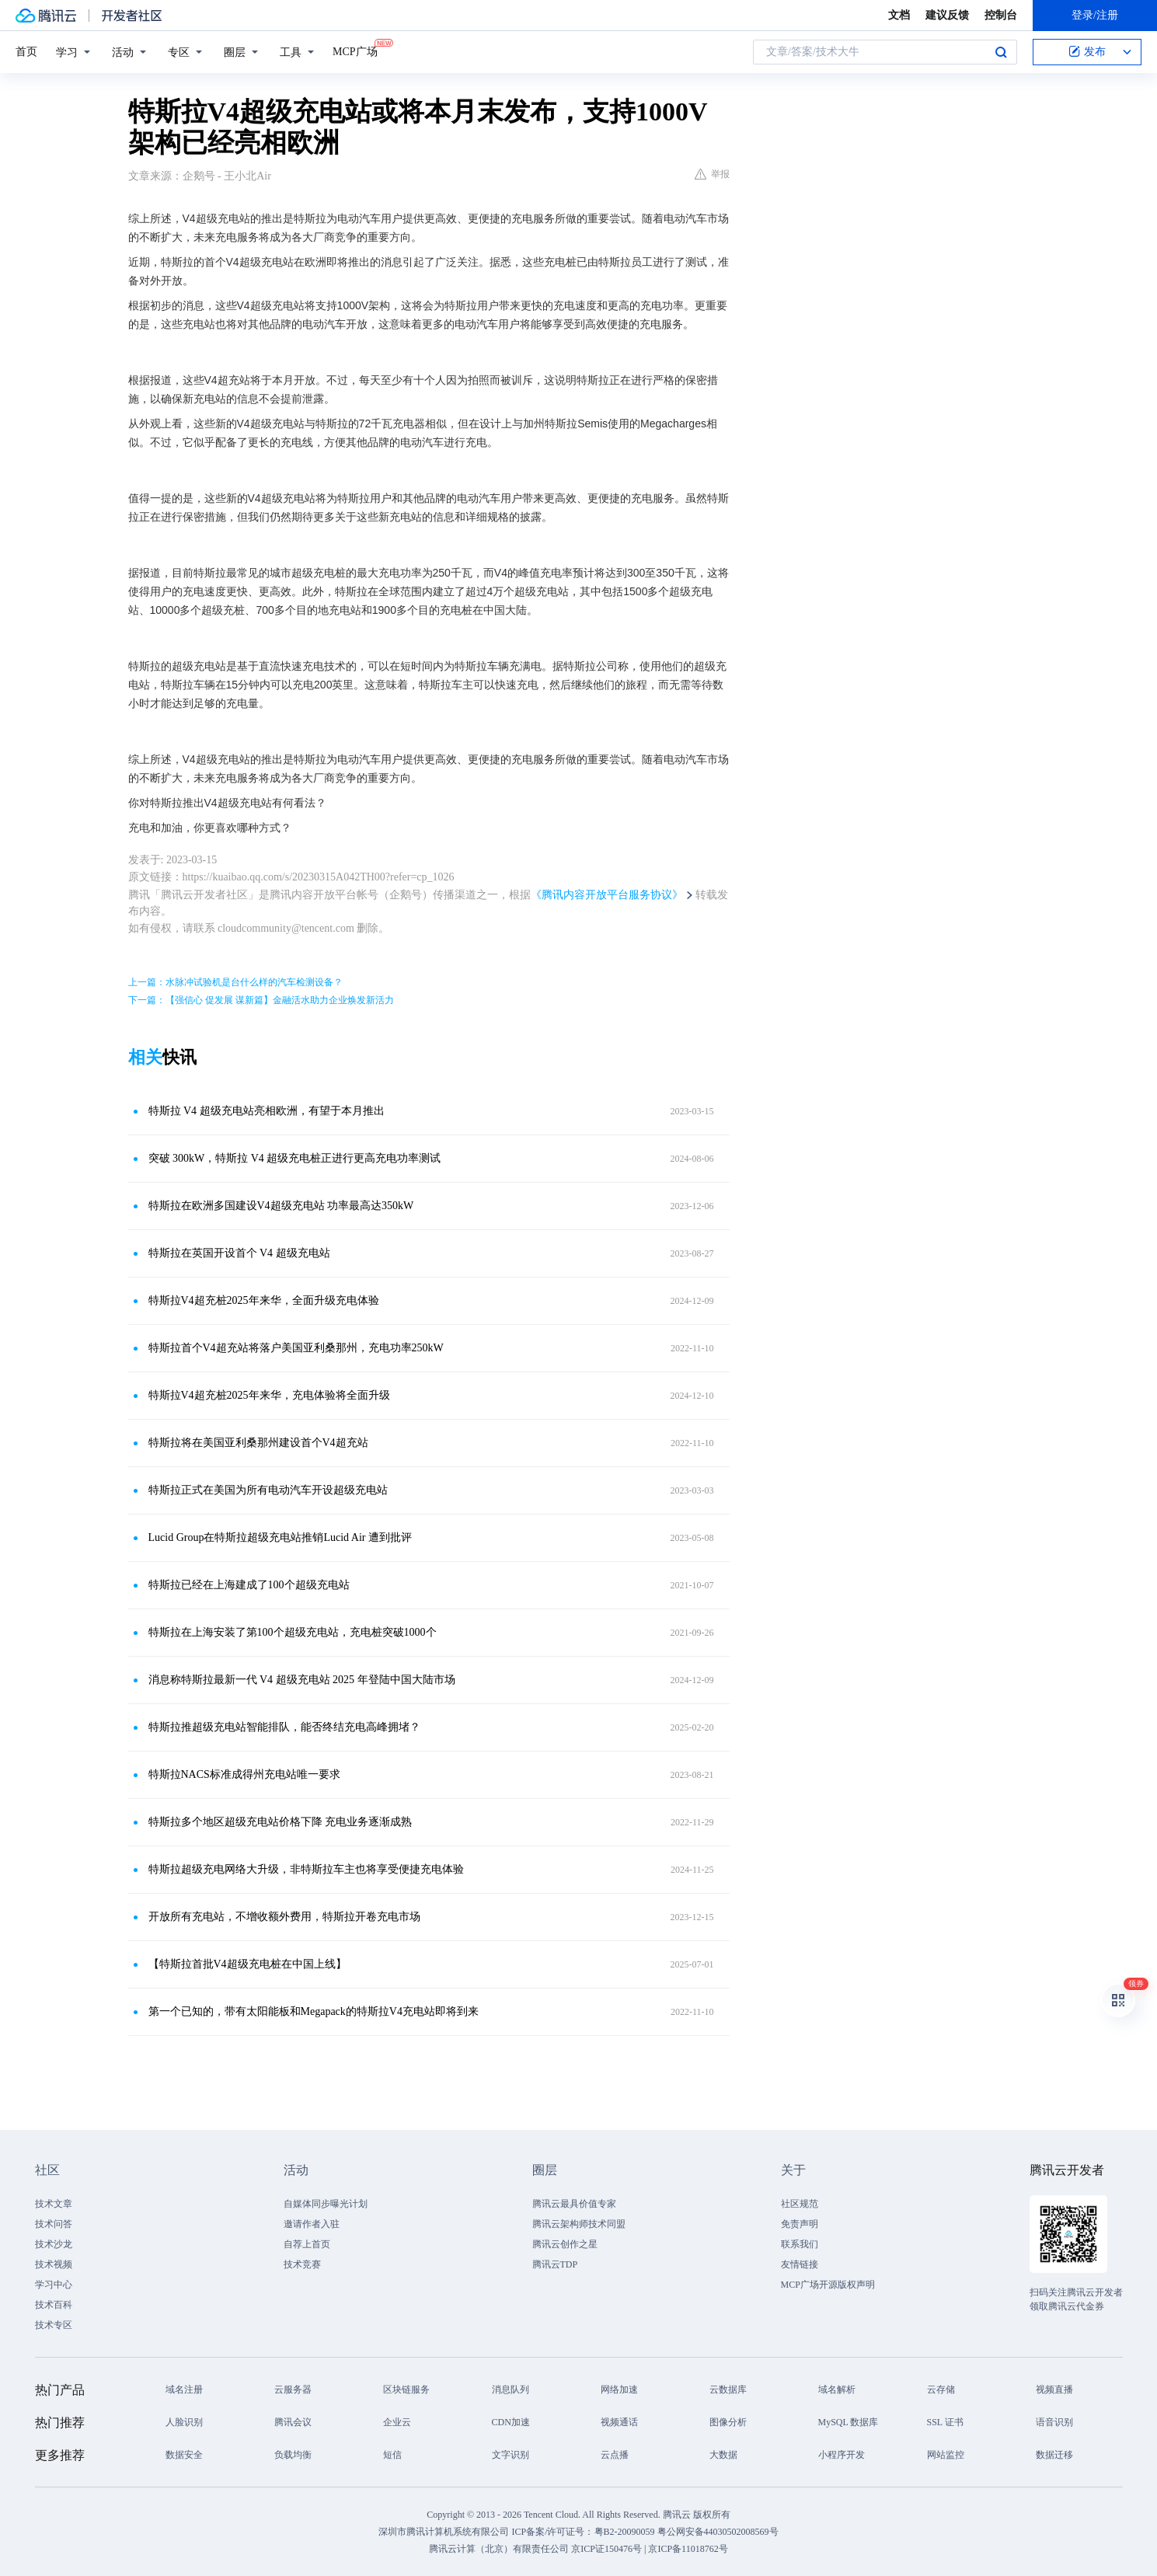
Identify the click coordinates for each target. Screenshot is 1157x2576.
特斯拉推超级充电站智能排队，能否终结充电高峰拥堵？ (284, 1727)
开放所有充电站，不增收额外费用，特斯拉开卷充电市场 (284, 1916)
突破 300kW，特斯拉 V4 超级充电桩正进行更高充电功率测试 (294, 1158)
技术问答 (53, 2224)
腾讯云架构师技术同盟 (579, 2224)
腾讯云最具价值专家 (574, 2203)
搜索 (1001, 52)
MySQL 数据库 (848, 2422)
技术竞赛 (302, 2264)
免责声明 (799, 2224)
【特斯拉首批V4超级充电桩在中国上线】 (247, 1964)
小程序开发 (841, 2454)
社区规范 (799, 2203)
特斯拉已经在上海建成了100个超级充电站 (249, 1585)
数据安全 (184, 2454)
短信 (392, 2454)
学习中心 (53, 2284)
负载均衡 (293, 2454)
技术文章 (53, 2203)
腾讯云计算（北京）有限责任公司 (499, 2548)
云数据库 (728, 2389)
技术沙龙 (53, 2244)
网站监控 (945, 2454)
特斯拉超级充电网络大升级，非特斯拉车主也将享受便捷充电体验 (306, 1869)
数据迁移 (1054, 2454)
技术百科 (53, 2304)
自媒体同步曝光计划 (326, 2203)
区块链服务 (406, 2389)
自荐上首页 (307, 2244)
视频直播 (1054, 2389)
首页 (26, 52)
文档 (899, 15)
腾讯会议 (293, 2422)
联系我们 (799, 2244)
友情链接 (799, 2264)
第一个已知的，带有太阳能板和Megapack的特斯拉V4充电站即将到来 (313, 2011)
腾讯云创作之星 (565, 2244)
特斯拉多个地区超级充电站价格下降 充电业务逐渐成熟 (280, 1822)
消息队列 (510, 2389)
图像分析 (728, 2422)
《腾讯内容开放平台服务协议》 (607, 895)
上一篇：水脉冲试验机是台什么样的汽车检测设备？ (235, 982)
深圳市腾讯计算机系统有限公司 (443, 2531)
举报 (712, 174)
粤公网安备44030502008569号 (718, 2531)
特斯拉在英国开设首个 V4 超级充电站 (239, 1253)
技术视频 (53, 2264)
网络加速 (619, 2389)
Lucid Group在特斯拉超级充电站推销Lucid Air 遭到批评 (280, 1537)
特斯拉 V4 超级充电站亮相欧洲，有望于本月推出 (266, 1111)
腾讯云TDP (555, 2264)
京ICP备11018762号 (687, 2548)
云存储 (941, 2389)
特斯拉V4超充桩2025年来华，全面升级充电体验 (263, 1300)
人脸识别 (184, 2422)
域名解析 (837, 2389)
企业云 (397, 2422)
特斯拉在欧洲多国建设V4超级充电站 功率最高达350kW (281, 1205)
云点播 (615, 2454)
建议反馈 (947, 15)
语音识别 (1054, 2422)
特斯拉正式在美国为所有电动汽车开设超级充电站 (268, 1490)
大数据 (723, 2454)
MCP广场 (355, 51)
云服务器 (293, 2389)
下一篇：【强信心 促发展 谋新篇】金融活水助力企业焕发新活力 (261, 1000)
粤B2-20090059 (625, 2531)
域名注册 (184, 2389)
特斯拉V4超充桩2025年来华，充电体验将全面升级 (269, 1395)
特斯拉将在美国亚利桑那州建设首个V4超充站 (258, 1442)
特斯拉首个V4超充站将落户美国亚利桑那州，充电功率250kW (296, 1348)
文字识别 (510, 2454)
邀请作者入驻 (312, 2224)
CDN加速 (511, 2422)
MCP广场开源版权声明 (828, 2284)
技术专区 (53, 2325)
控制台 (1000, 15)
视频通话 (619, 2422)
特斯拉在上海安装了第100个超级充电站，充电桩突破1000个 (292, 1632)
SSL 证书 (945, 2422)
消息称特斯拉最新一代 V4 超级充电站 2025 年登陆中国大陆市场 (301, 1679)
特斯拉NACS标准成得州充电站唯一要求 (244, 1774)
